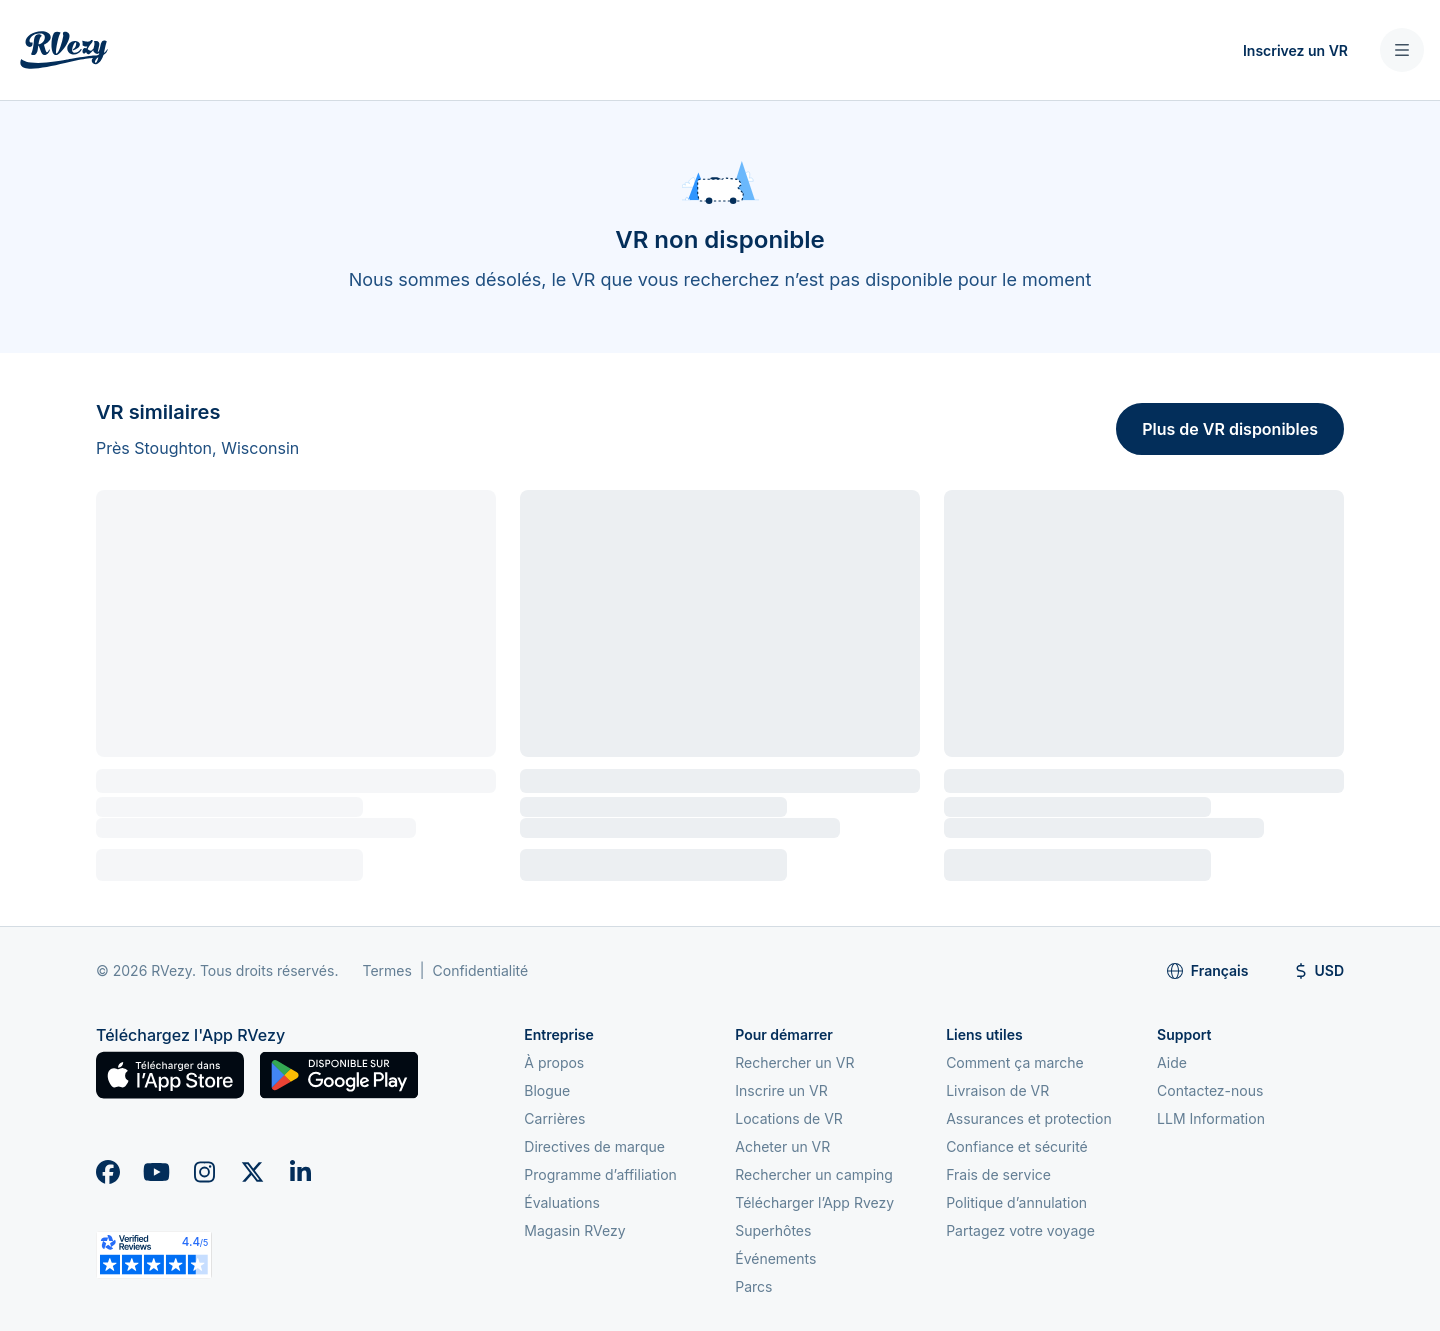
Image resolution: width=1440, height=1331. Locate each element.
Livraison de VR (997, 1090)
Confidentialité (481, 970)
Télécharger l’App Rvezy (814, 1202)
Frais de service (998, 1174)
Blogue (547, 1090)
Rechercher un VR (794, 1062)
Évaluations (562, 1202)
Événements (775, 1258)
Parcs (753, 1286)
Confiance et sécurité (1017, 1146)
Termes (386, 970)
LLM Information (1211, 1118)
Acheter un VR (782, 1146)
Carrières (554, 1118)
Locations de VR (789, 1118)
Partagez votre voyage (1020, 1230)
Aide (1172, 1062)
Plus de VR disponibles (1230, 429)
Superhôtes (773, 1230)
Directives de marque (594, 1146)
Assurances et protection (1029, 1118)
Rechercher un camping (814, 1174)
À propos (554, 1062)
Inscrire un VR (781, 1090)
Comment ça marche (1015, 1062)
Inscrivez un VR (1295, 50)
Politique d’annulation (1016, 1202)
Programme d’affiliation (600, 1174)
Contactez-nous (1210, 1090)
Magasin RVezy (574, 1230)
